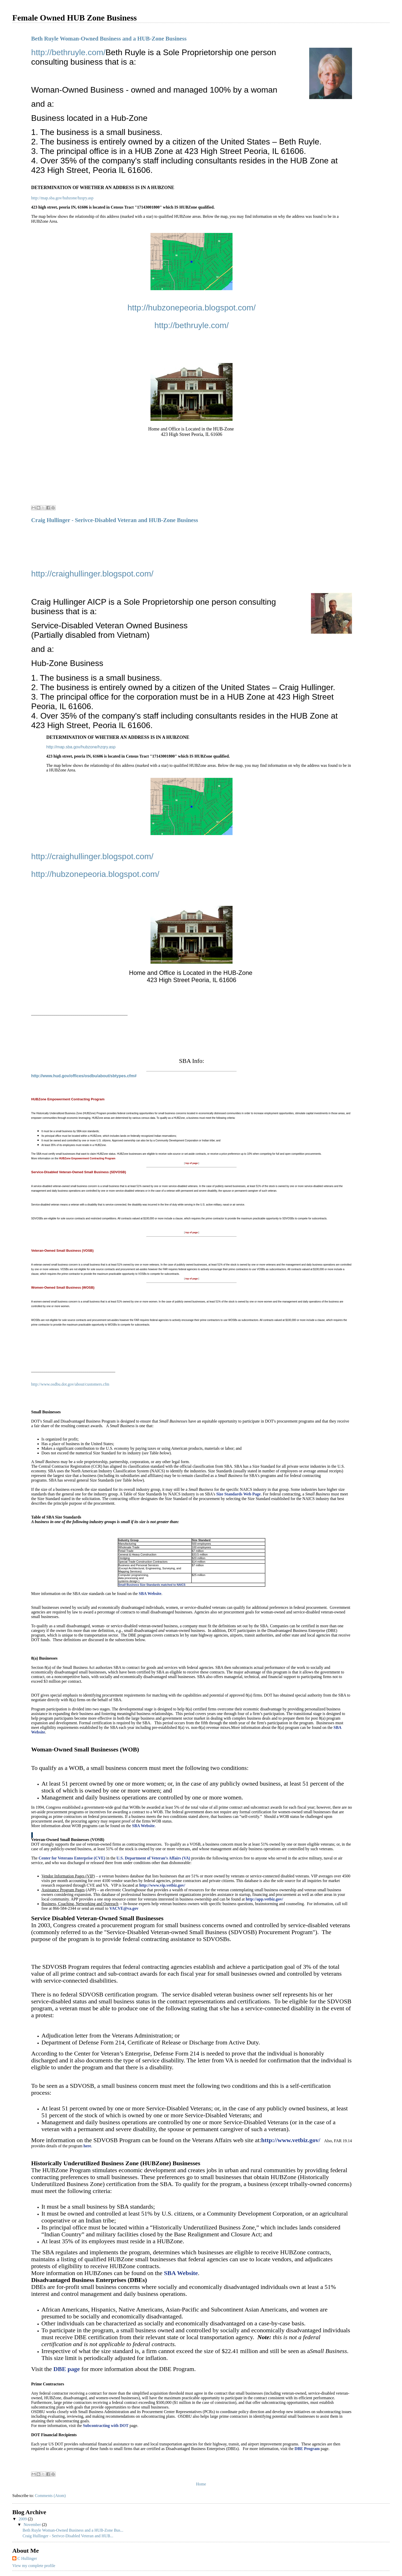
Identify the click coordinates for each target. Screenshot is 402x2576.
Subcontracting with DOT (105, 2425)
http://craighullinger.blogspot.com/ (92, 573)
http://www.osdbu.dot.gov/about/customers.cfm (70, 1384)
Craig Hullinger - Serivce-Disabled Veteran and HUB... (68, 2536)
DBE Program (307, 2448)
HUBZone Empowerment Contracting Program (87, 1158)
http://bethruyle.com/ (68, 52)
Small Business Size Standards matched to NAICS (151, 1584)
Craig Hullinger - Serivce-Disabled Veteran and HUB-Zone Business (114, 520)
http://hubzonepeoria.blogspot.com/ (191, 307)
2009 (23, 2519)
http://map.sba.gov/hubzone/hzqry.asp (62, 198)
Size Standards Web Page (238, 1494)
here (87, 2146)
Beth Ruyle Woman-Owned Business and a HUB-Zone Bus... (73, 2530)
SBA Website (150, 1593)
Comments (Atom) (50, 2495)
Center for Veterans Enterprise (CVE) (71, 1858)
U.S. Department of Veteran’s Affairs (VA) (153, 1858)
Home (201, 2484)
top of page (191, 1163)
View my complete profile (33, 2565)
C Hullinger (27, 2558)
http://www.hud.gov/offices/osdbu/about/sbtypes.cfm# (84, 1076)
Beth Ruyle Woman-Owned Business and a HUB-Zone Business (109, 38)
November (33, 2524)
